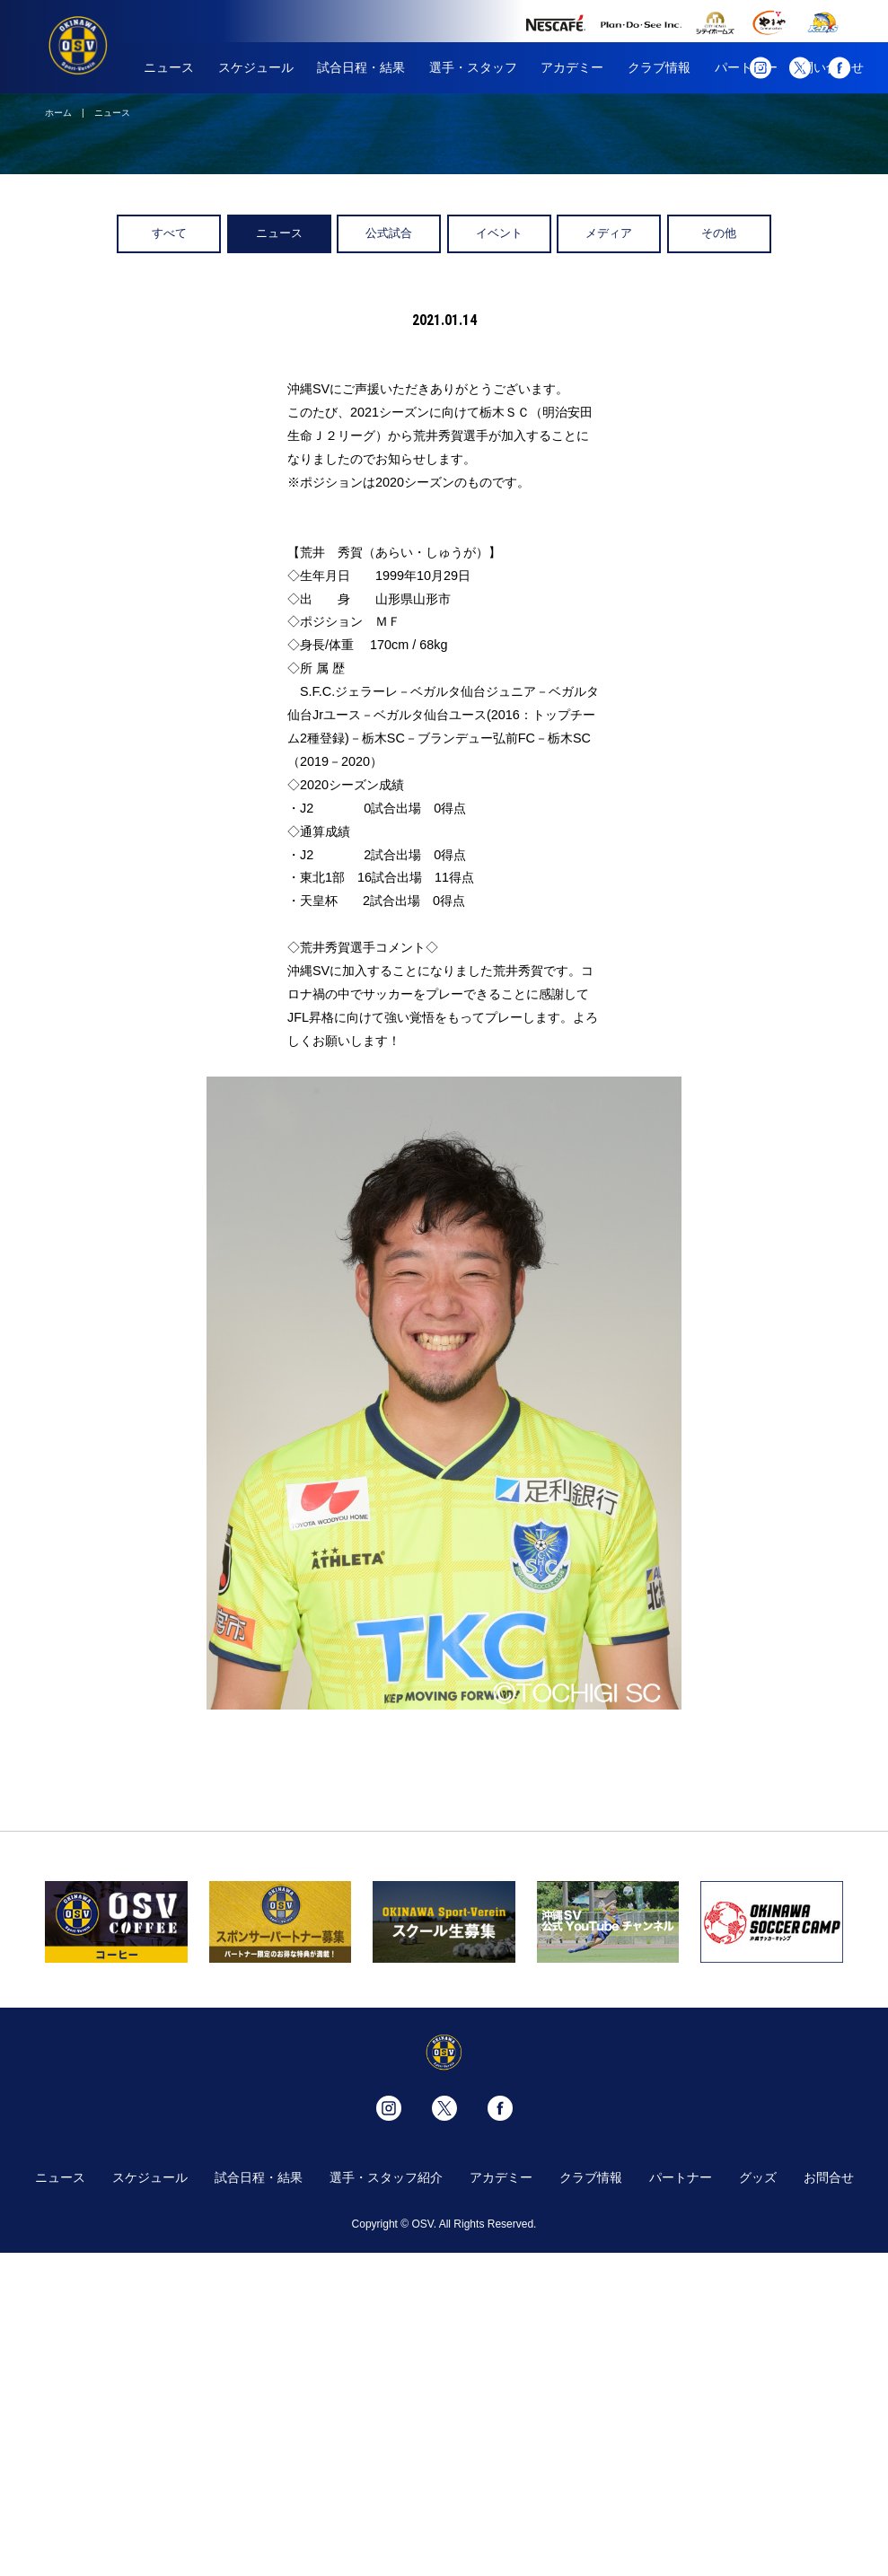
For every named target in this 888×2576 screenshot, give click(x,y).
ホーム (58, 113)
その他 (718, 233)
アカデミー (572, 67)
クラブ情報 (659, 67)
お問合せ (829, 2177)
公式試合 (388, 233)
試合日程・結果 (361, 67)
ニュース (169, 67)
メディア (608, 233)
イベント (499, 233)
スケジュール (256, 67)
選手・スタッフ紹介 (386, 2177)
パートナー (680, 2177)
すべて (169, 233)
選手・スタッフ (473, 67)
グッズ (758, 2177)
